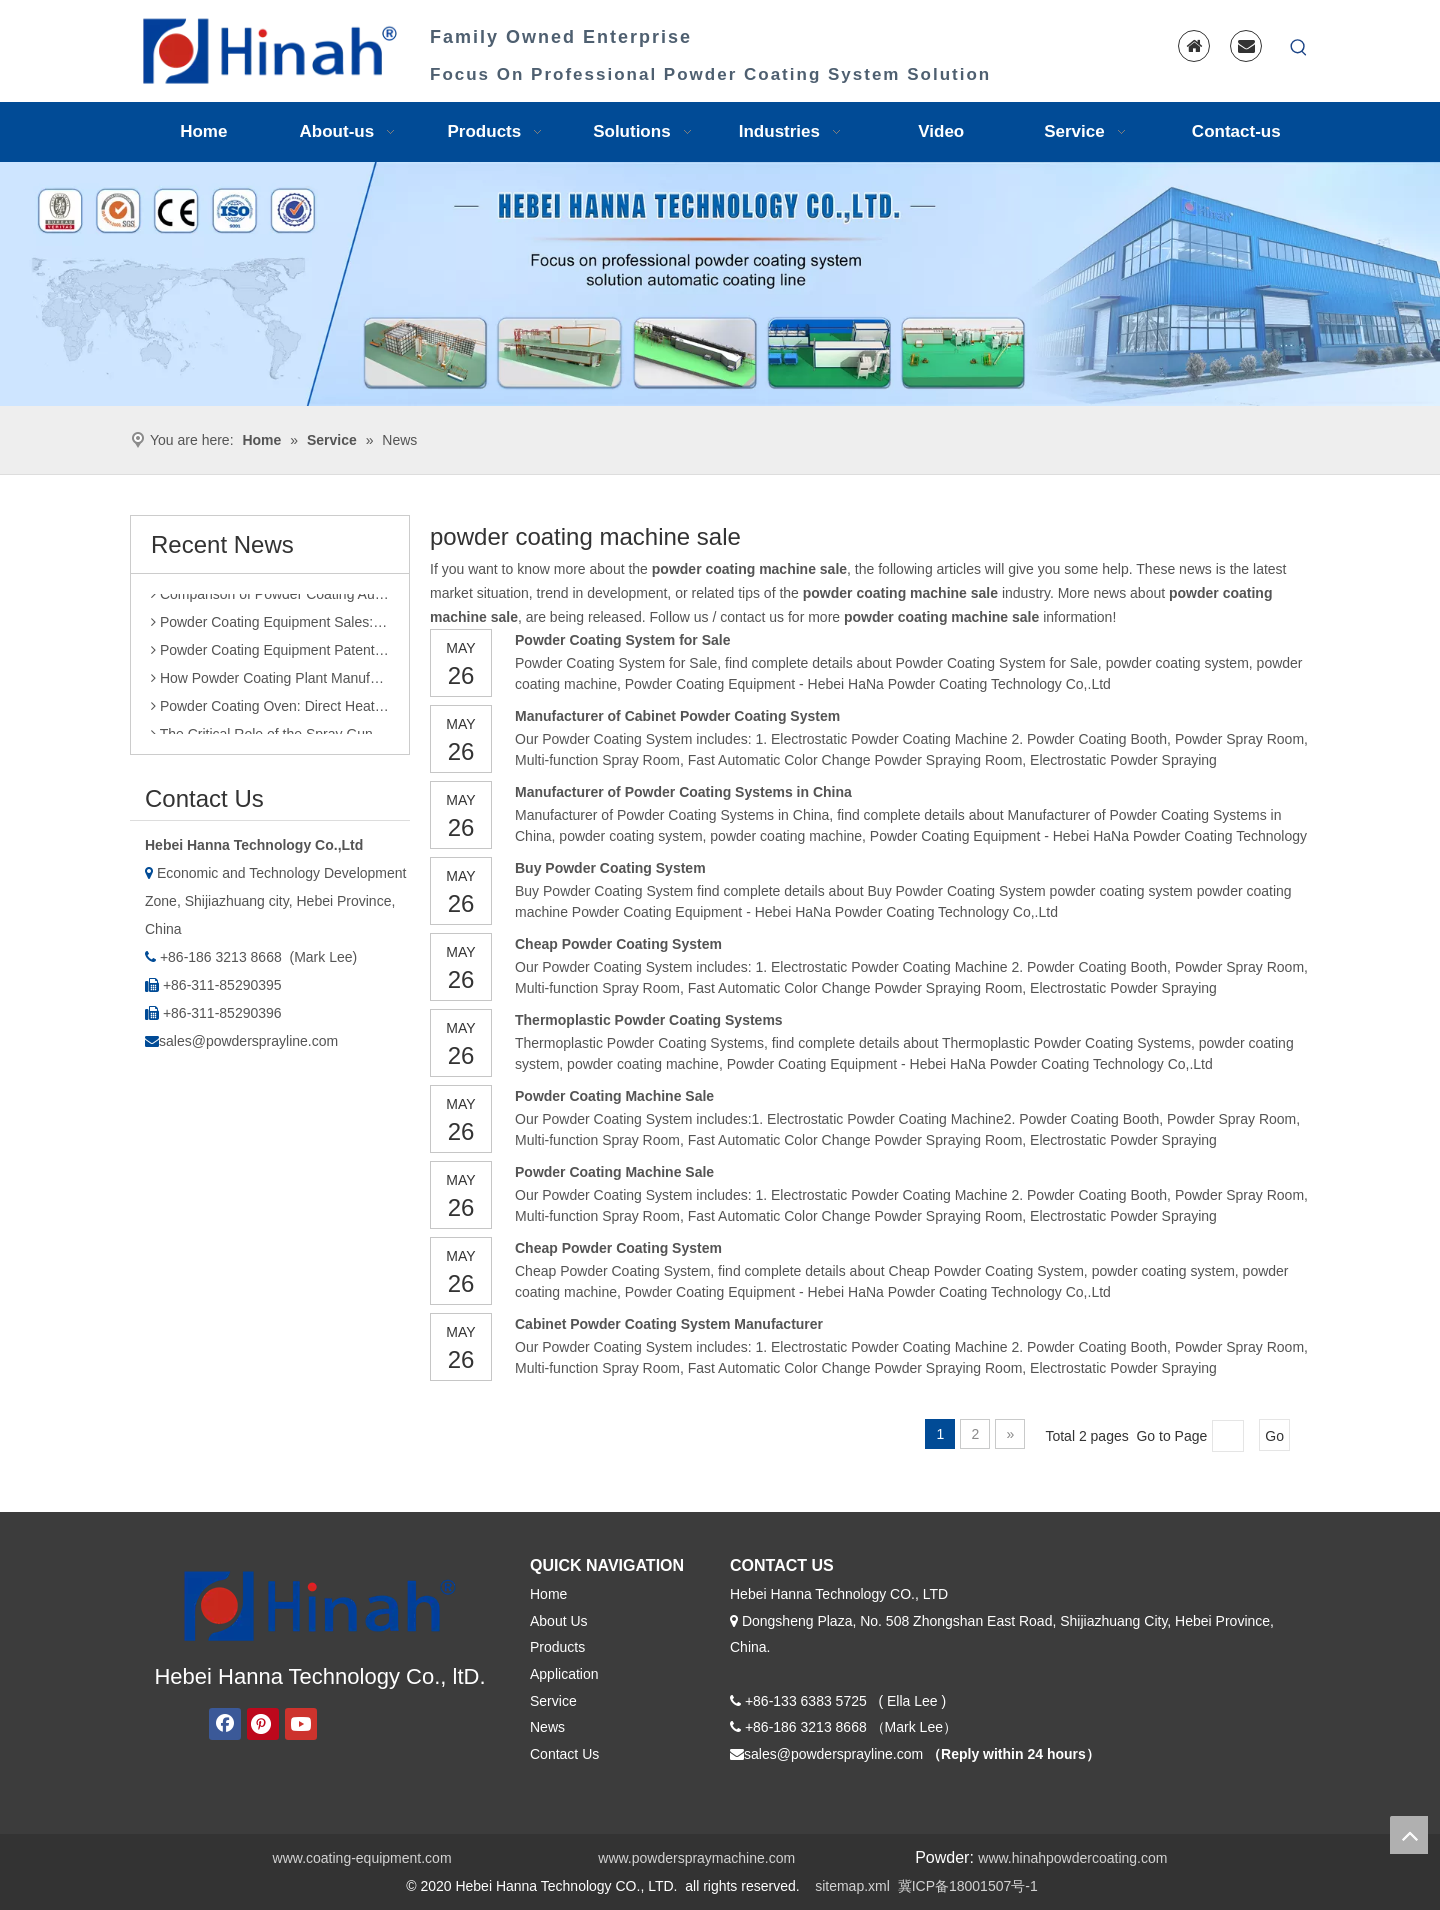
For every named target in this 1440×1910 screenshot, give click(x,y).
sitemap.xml (852, 1886)
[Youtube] (301, 1724)
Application (564, 1674)
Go (1274, 1436)
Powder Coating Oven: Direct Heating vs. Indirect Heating (270, 710)
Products (557, 1647)
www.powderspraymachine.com (696, 1858)
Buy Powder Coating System (610, 868)
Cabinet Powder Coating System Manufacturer (669, 1324)
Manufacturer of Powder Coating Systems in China (683, 792)
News (547, 1727)
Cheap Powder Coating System (618, 944)
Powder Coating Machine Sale (614, 1096)
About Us (559, 1621)
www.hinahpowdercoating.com (1072, 1858)
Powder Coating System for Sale (623, 640)
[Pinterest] (263, 1724)
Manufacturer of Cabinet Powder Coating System (677, 716)
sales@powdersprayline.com (248, 1041)
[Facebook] (225, 1724)
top (1409, 1835)
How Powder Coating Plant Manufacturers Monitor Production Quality (270, 682)
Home (548, 1594)
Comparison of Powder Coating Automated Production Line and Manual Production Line (270, 598)
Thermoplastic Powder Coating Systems (649, 1020)
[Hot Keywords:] (1299, 48)
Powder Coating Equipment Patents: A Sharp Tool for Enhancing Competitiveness (270, 654)
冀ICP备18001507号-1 (968, 1886)
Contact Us (564, 1754)
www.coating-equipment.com (362, 1858)
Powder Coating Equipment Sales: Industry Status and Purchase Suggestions (270, 626)
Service (553, 1701)
